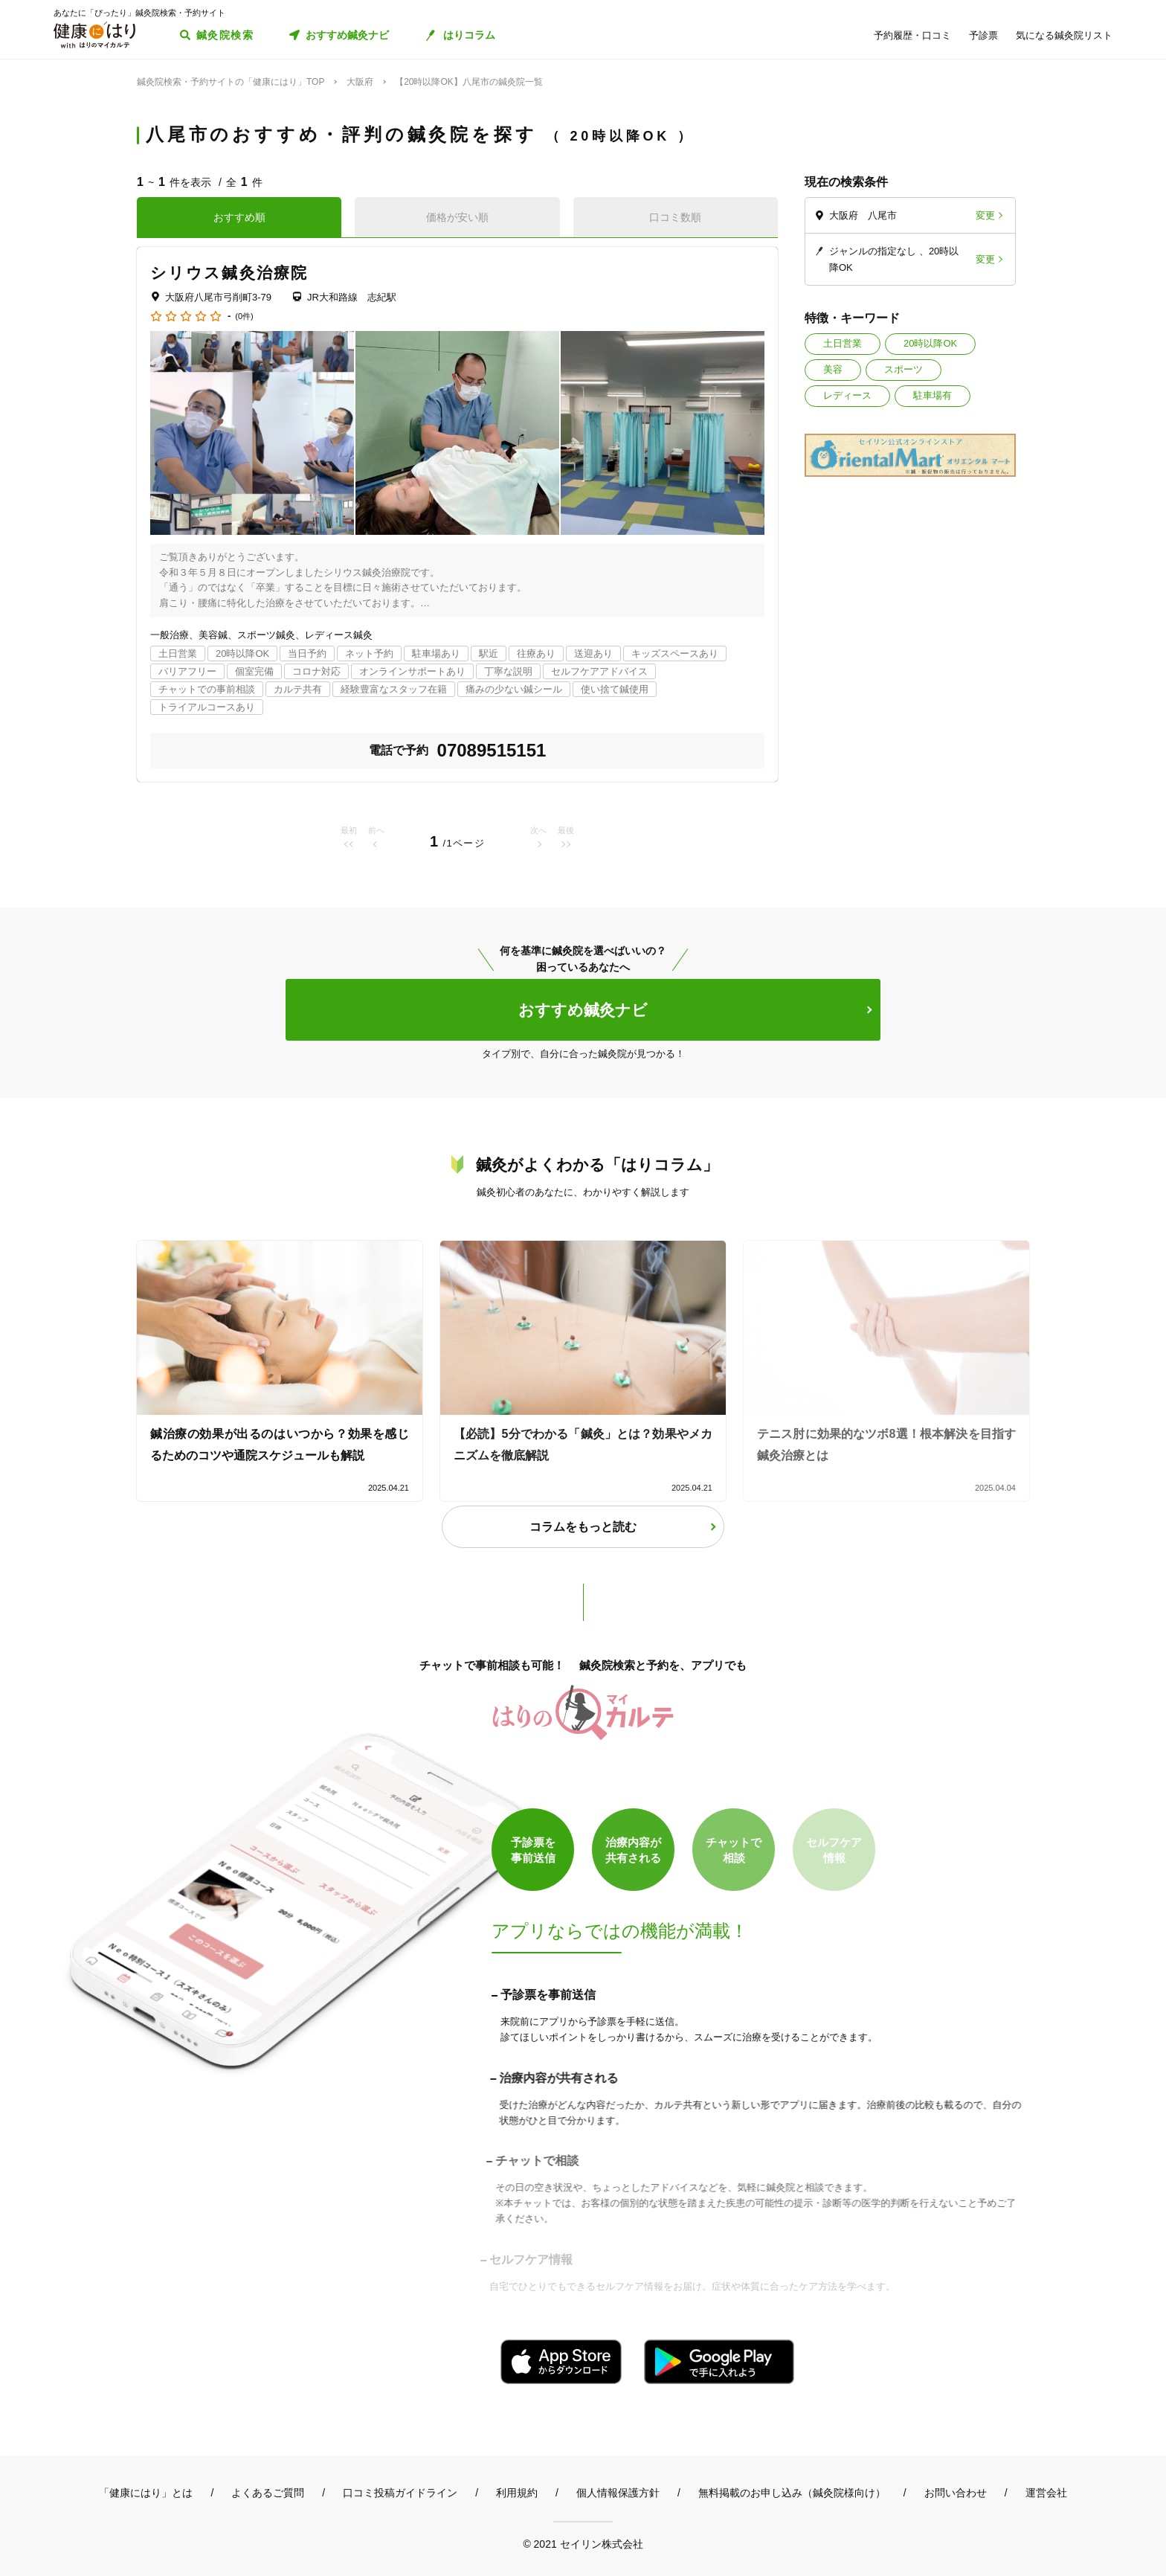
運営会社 (1046, 2493)
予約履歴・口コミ (912, 35)
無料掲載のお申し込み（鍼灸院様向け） (792, 2493)
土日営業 (842, 343)
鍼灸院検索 (225, 35)
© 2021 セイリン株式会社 (582, 2543)
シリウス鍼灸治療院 (229, 272)
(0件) (244, 316)
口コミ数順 (675, 217)
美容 (833, 369)
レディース (847, 395)
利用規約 (517, 2493)
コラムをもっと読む (583, 1526)
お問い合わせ (955, 2493)
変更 (985, 215)
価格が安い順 (457, 217)
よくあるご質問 (267, 2493)
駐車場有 (932, 395)
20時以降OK (930, 343)
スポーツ (903, 369)
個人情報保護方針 (618, 2493)
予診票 (983, 35)
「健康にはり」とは (146, 2493)
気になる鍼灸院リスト (1064, 35)
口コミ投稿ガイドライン (400, 2493)
